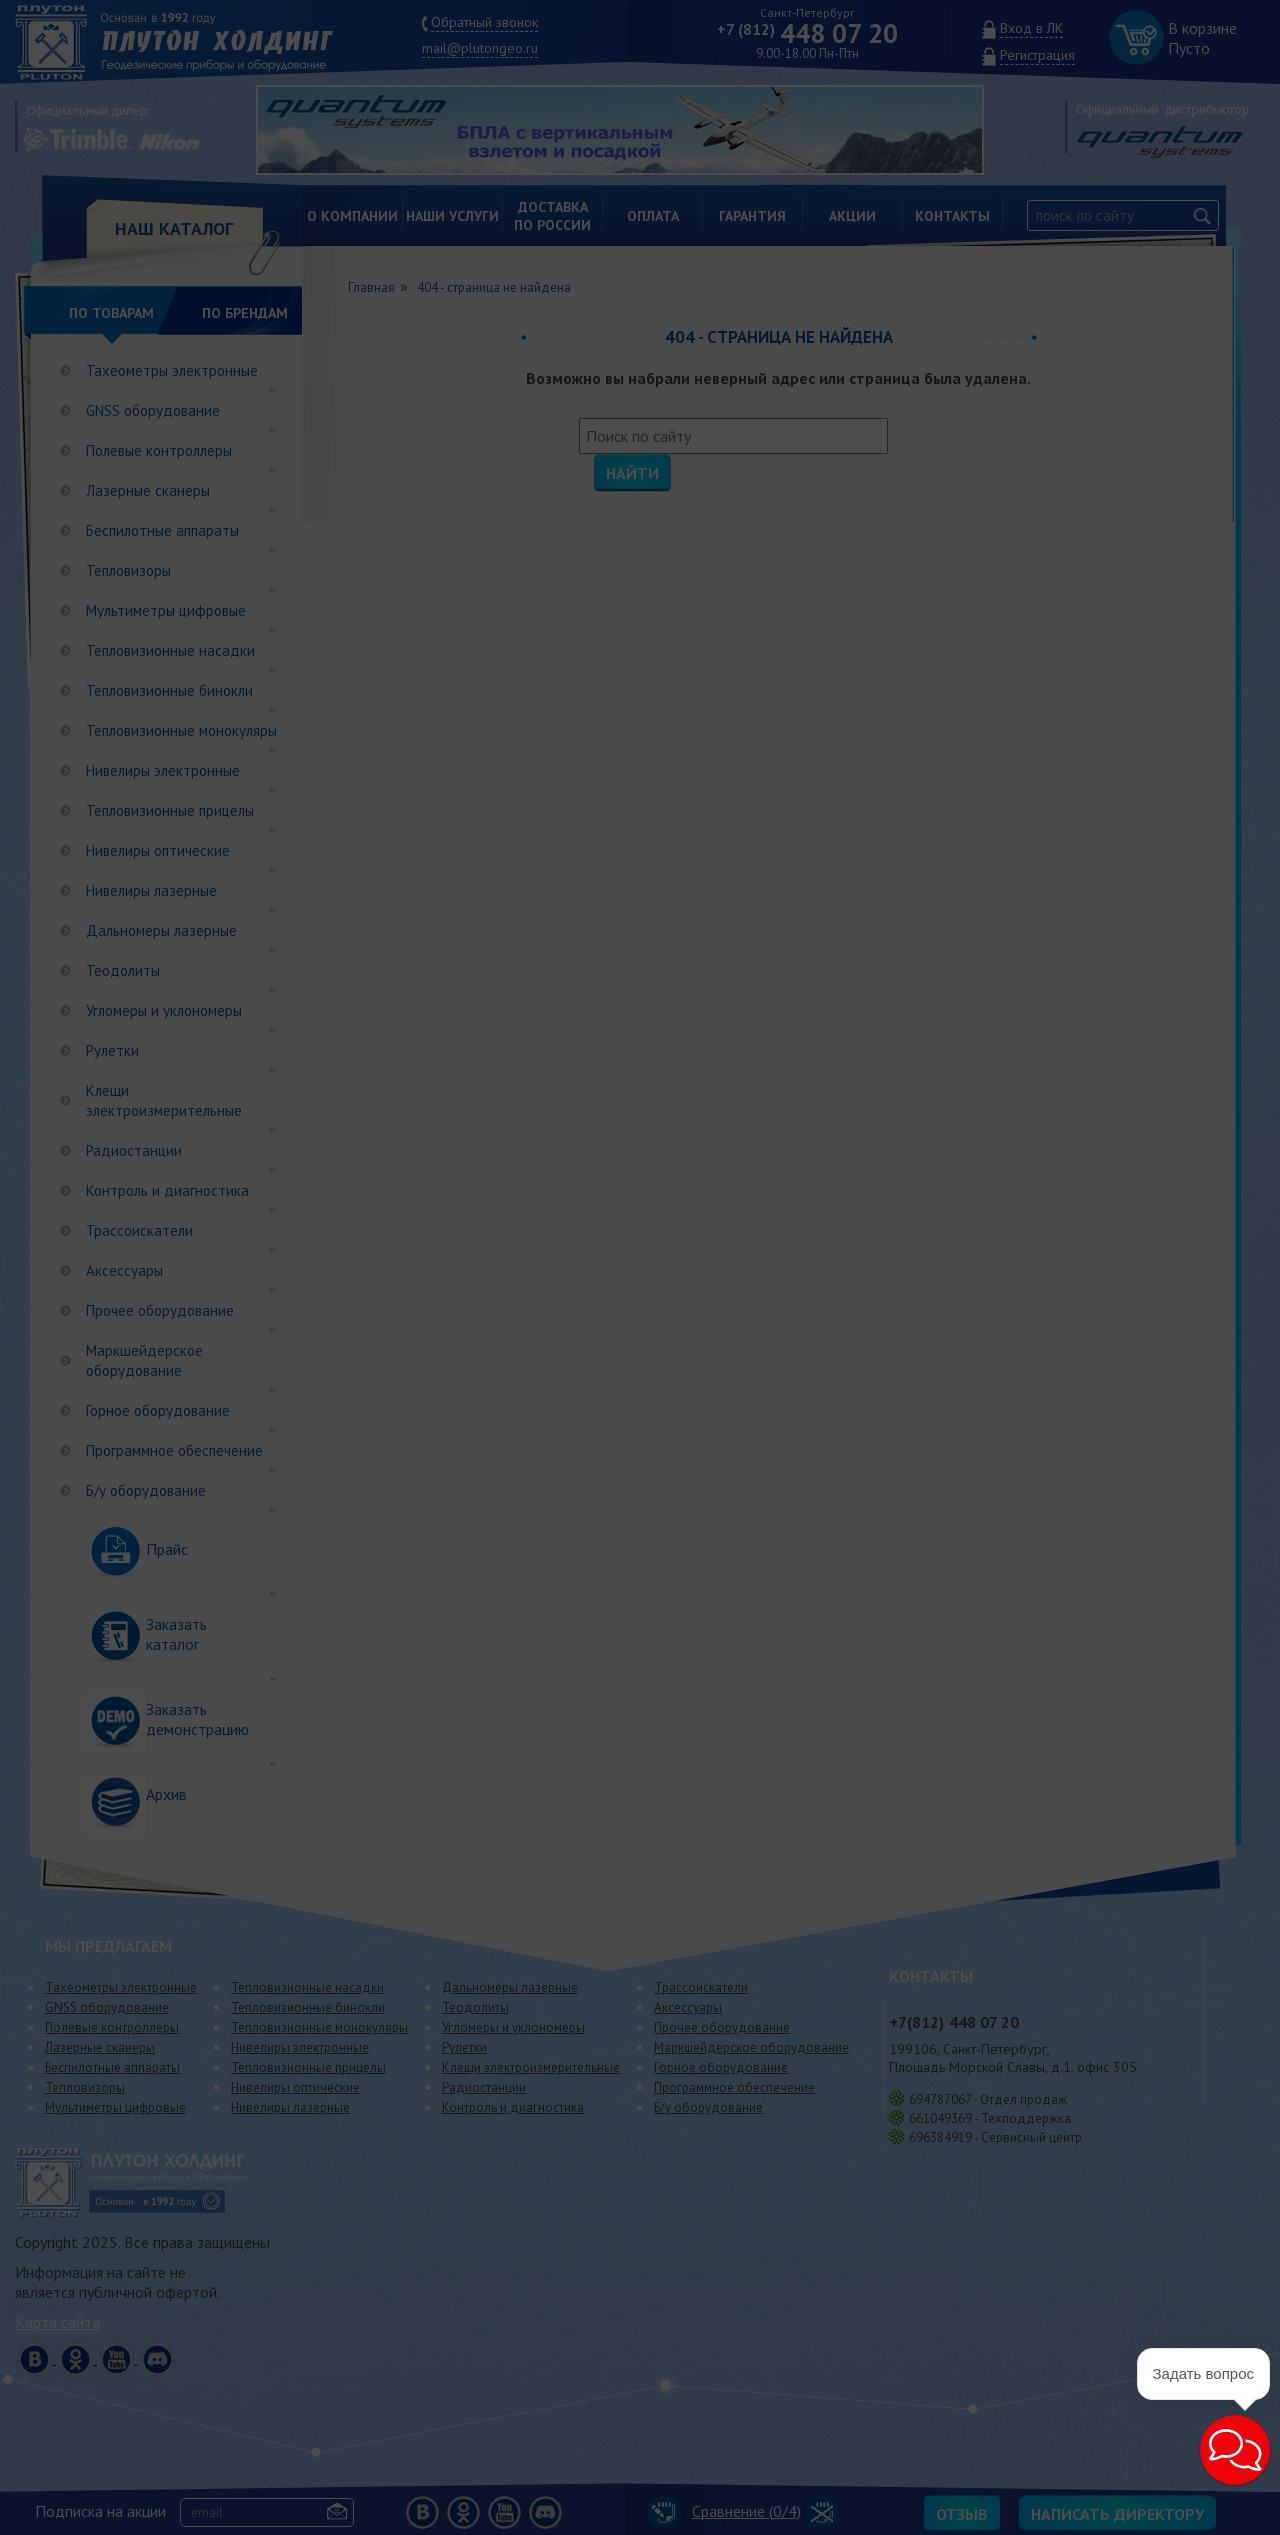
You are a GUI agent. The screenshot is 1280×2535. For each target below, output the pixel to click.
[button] (1235, 2450)
